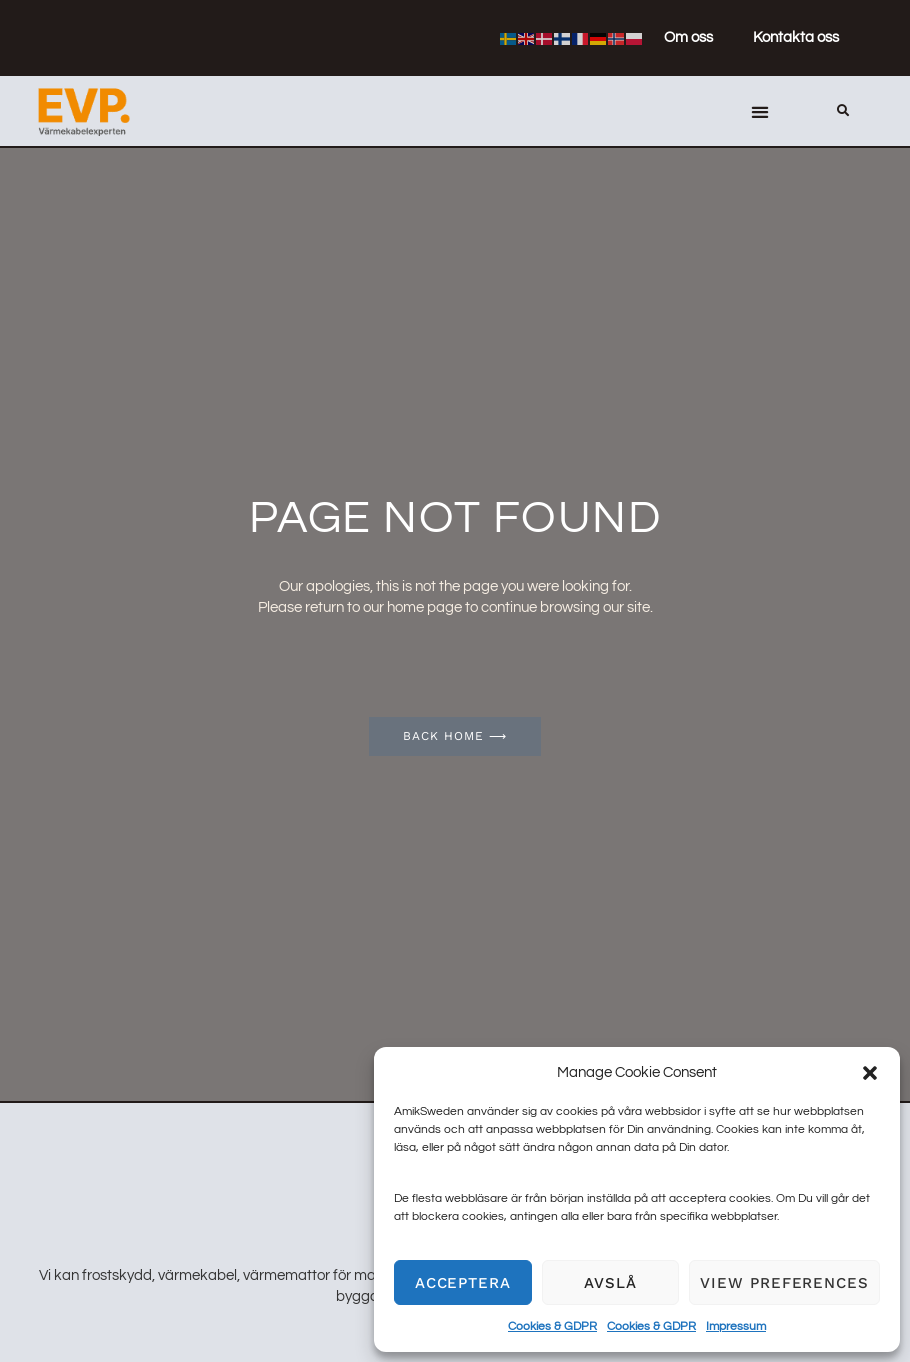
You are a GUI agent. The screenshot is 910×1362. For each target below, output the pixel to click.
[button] (870, 1073)
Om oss (688, 37)
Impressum (736, 1326)
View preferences (784, 1283)
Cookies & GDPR (552, 1326)
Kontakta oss (796, 37)
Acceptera (463, 1283)
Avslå (610, 1283)
